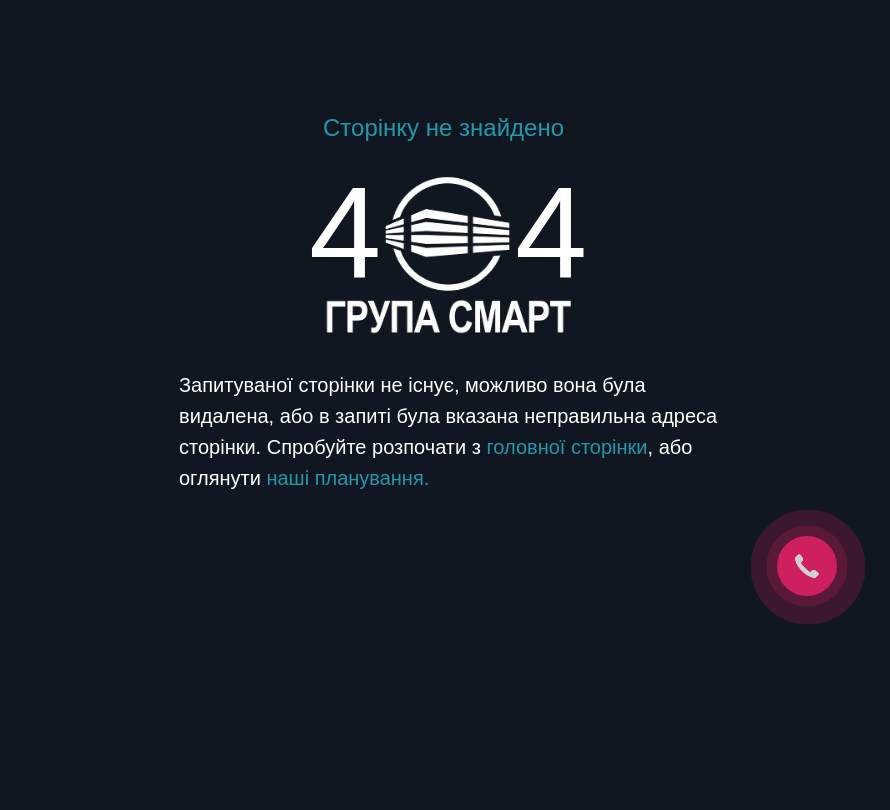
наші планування (344, 478)
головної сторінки (566, 447)
